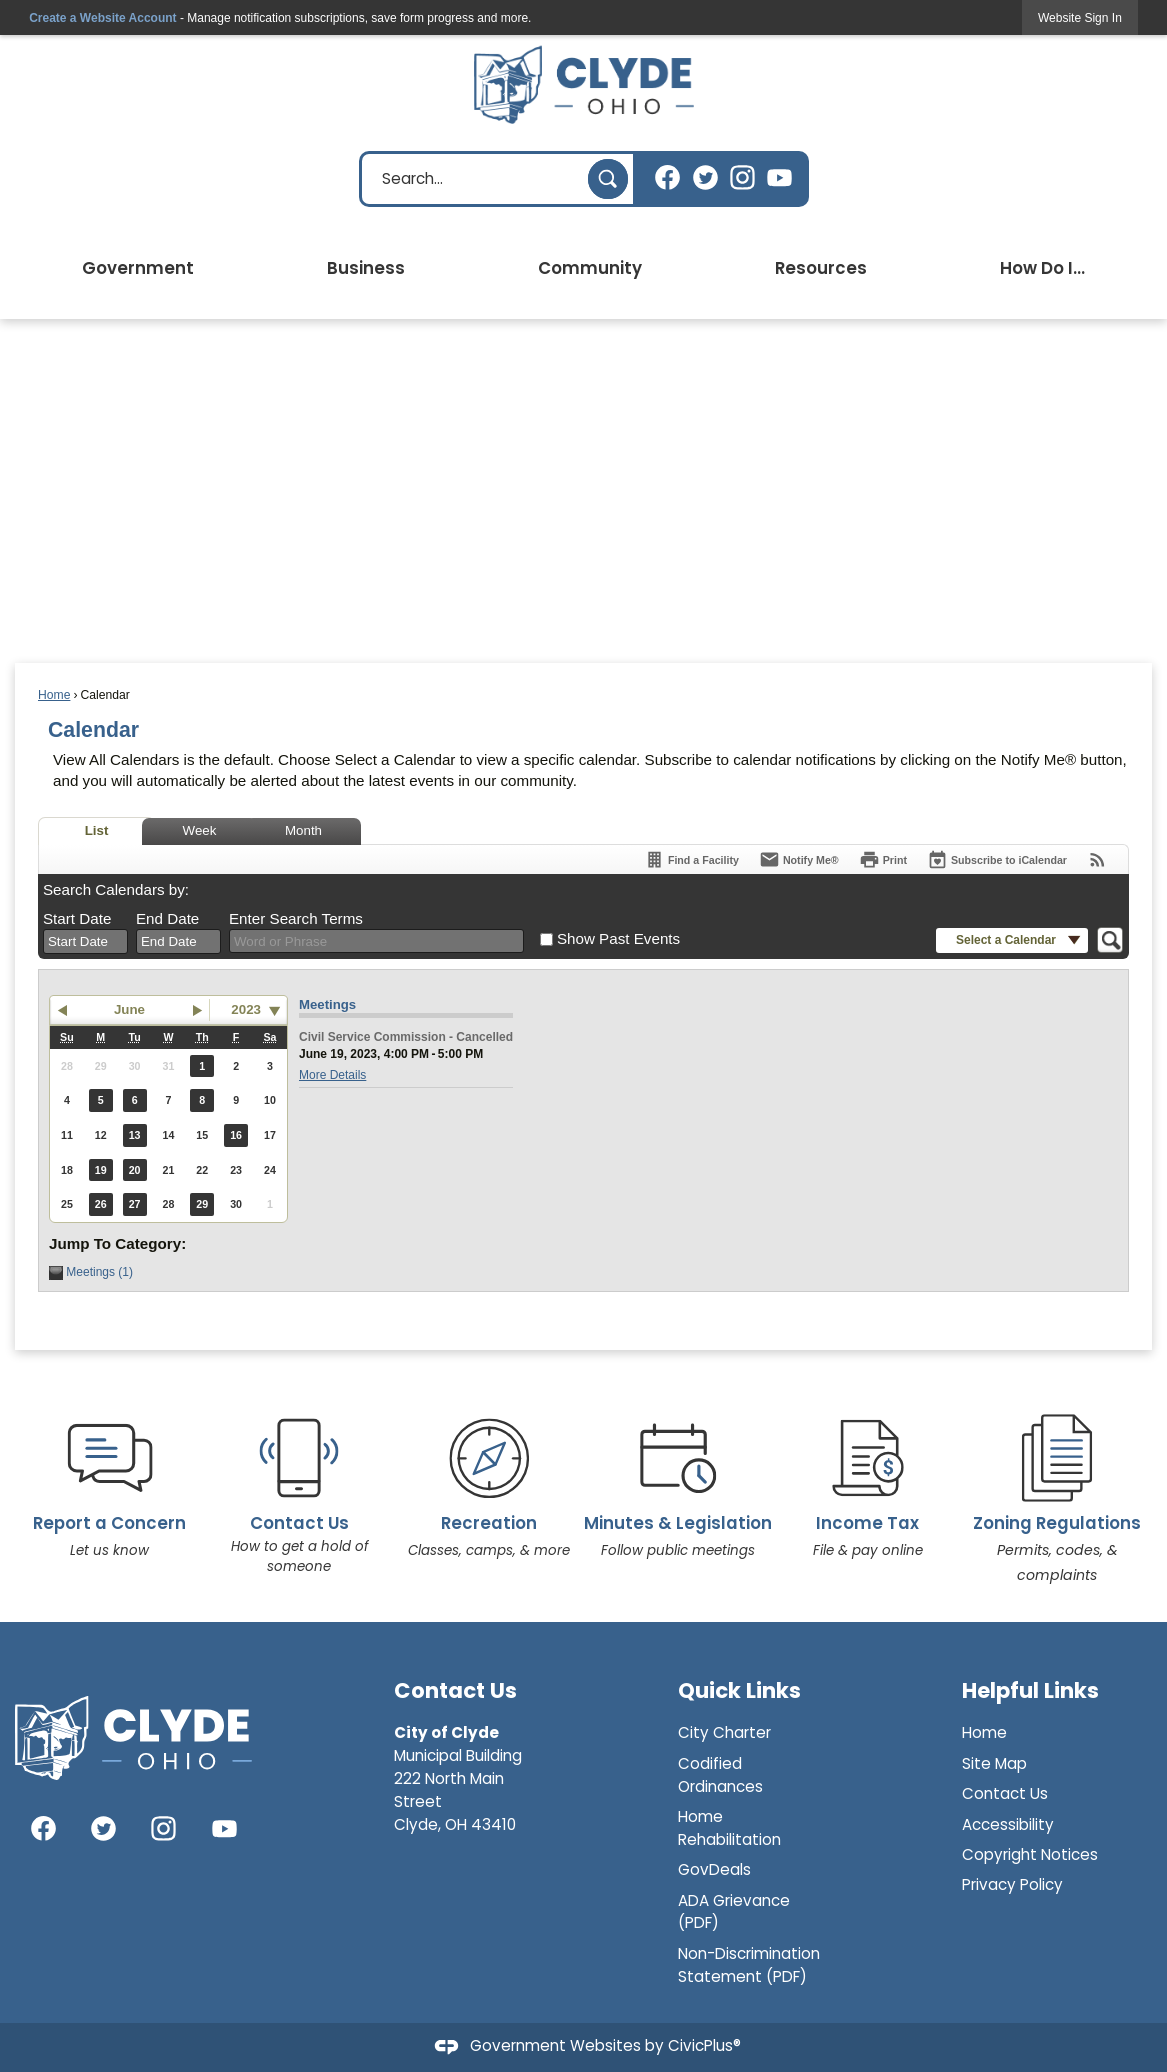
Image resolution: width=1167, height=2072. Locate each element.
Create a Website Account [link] (102, 18)
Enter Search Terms (296, 918)
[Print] (883, 859)
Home (54, 695)
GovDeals (714, 1869)
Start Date (77, 918)
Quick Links (739, 1690)
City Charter (724, 1732)
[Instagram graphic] (742, 177)
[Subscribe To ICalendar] (997, 859)
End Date (167, 918)
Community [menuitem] (590, 268)
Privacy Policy (1012, 1884)
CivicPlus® (704, 2046)
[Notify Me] (799, 859)
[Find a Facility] (691, 859)
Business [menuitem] (366, 268)
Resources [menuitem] (821, 268)
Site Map (994, 1763)
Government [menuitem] (138, 268)
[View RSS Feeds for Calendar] (1097, 859)
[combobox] (85, 942)
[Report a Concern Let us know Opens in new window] (109, 1474)
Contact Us (1005, 1793)
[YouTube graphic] (779, 177)
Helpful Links (1030, 1690)
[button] (608, 179)
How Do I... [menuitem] (1042, 268)
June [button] (129, 1009)
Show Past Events (618, 938)
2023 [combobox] (246, 1009)
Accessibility (1008, 1824)
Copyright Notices (1030, 1854)
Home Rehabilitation (729, 1828)
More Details (332, 1075)
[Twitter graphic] (705, 177)
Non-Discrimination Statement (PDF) (749, 1965)
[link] (1080, 17)
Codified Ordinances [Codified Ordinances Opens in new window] (720, 1775)
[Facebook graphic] (667, 177)
